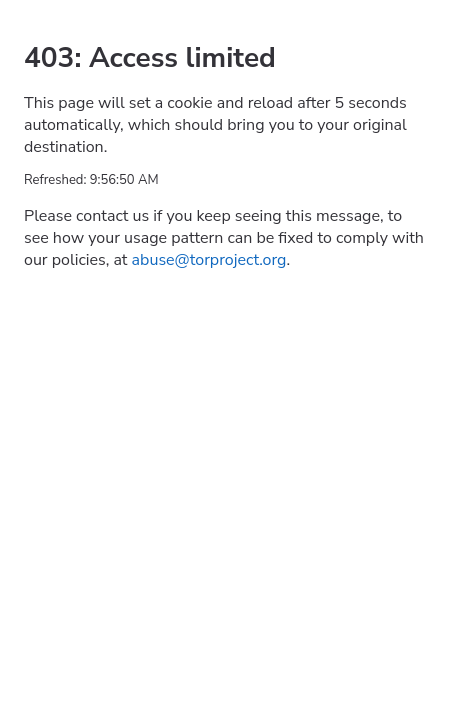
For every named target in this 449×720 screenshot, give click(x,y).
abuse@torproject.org (209, 260)
